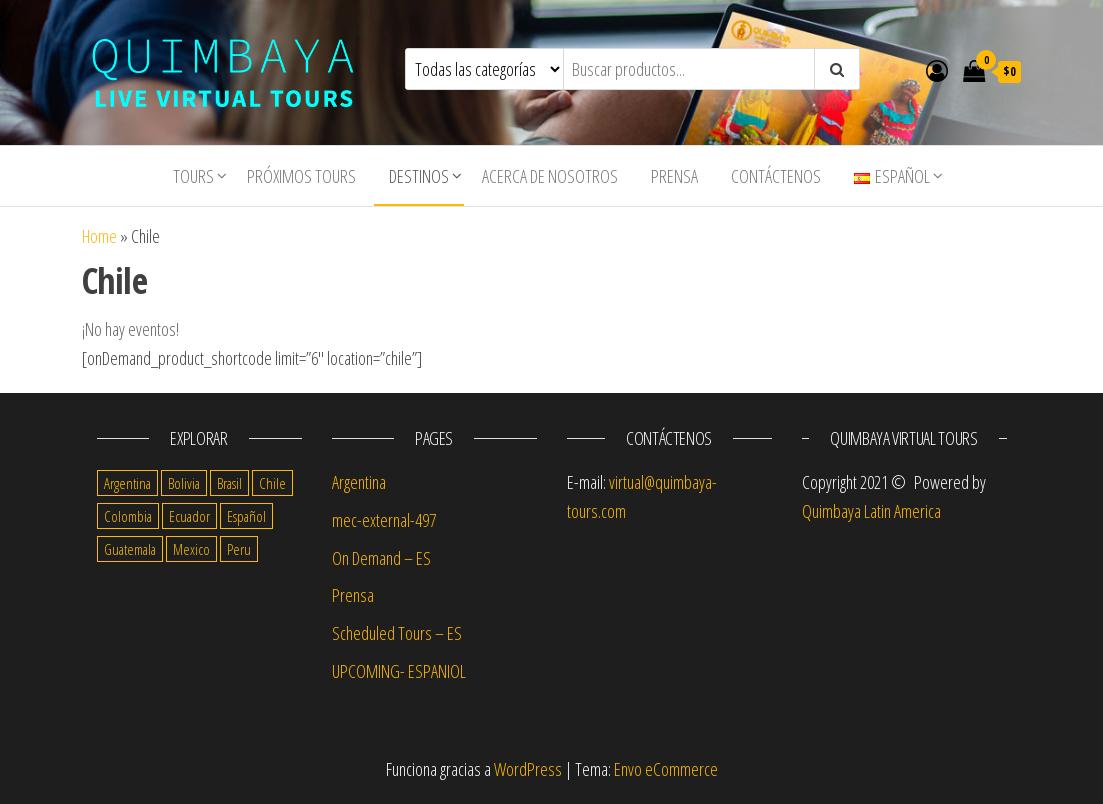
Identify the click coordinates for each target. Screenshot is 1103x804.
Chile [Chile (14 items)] (272, 483)
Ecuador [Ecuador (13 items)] (189, 516)
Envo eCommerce (666, 769)
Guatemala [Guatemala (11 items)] (130, 549)
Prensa (674, 176)
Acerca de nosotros (550, 176)
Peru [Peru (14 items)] (239, 549)
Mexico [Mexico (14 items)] (191, 549)
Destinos (419, 176)
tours (193, 176)
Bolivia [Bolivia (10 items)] (184, 483)
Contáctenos (776, 176)
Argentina (359, 482)
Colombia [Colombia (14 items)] (128, 516)
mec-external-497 (384, 520)
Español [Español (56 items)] (246, 516)
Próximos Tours (301, 176)
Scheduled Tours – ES (397, 633)
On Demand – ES (381, 558)
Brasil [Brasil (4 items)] (229, 483)
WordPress (528, 769)
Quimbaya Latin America (871, 511)
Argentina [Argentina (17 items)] (127, 483)
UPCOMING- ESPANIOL (399, 671)
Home (99, 236)
